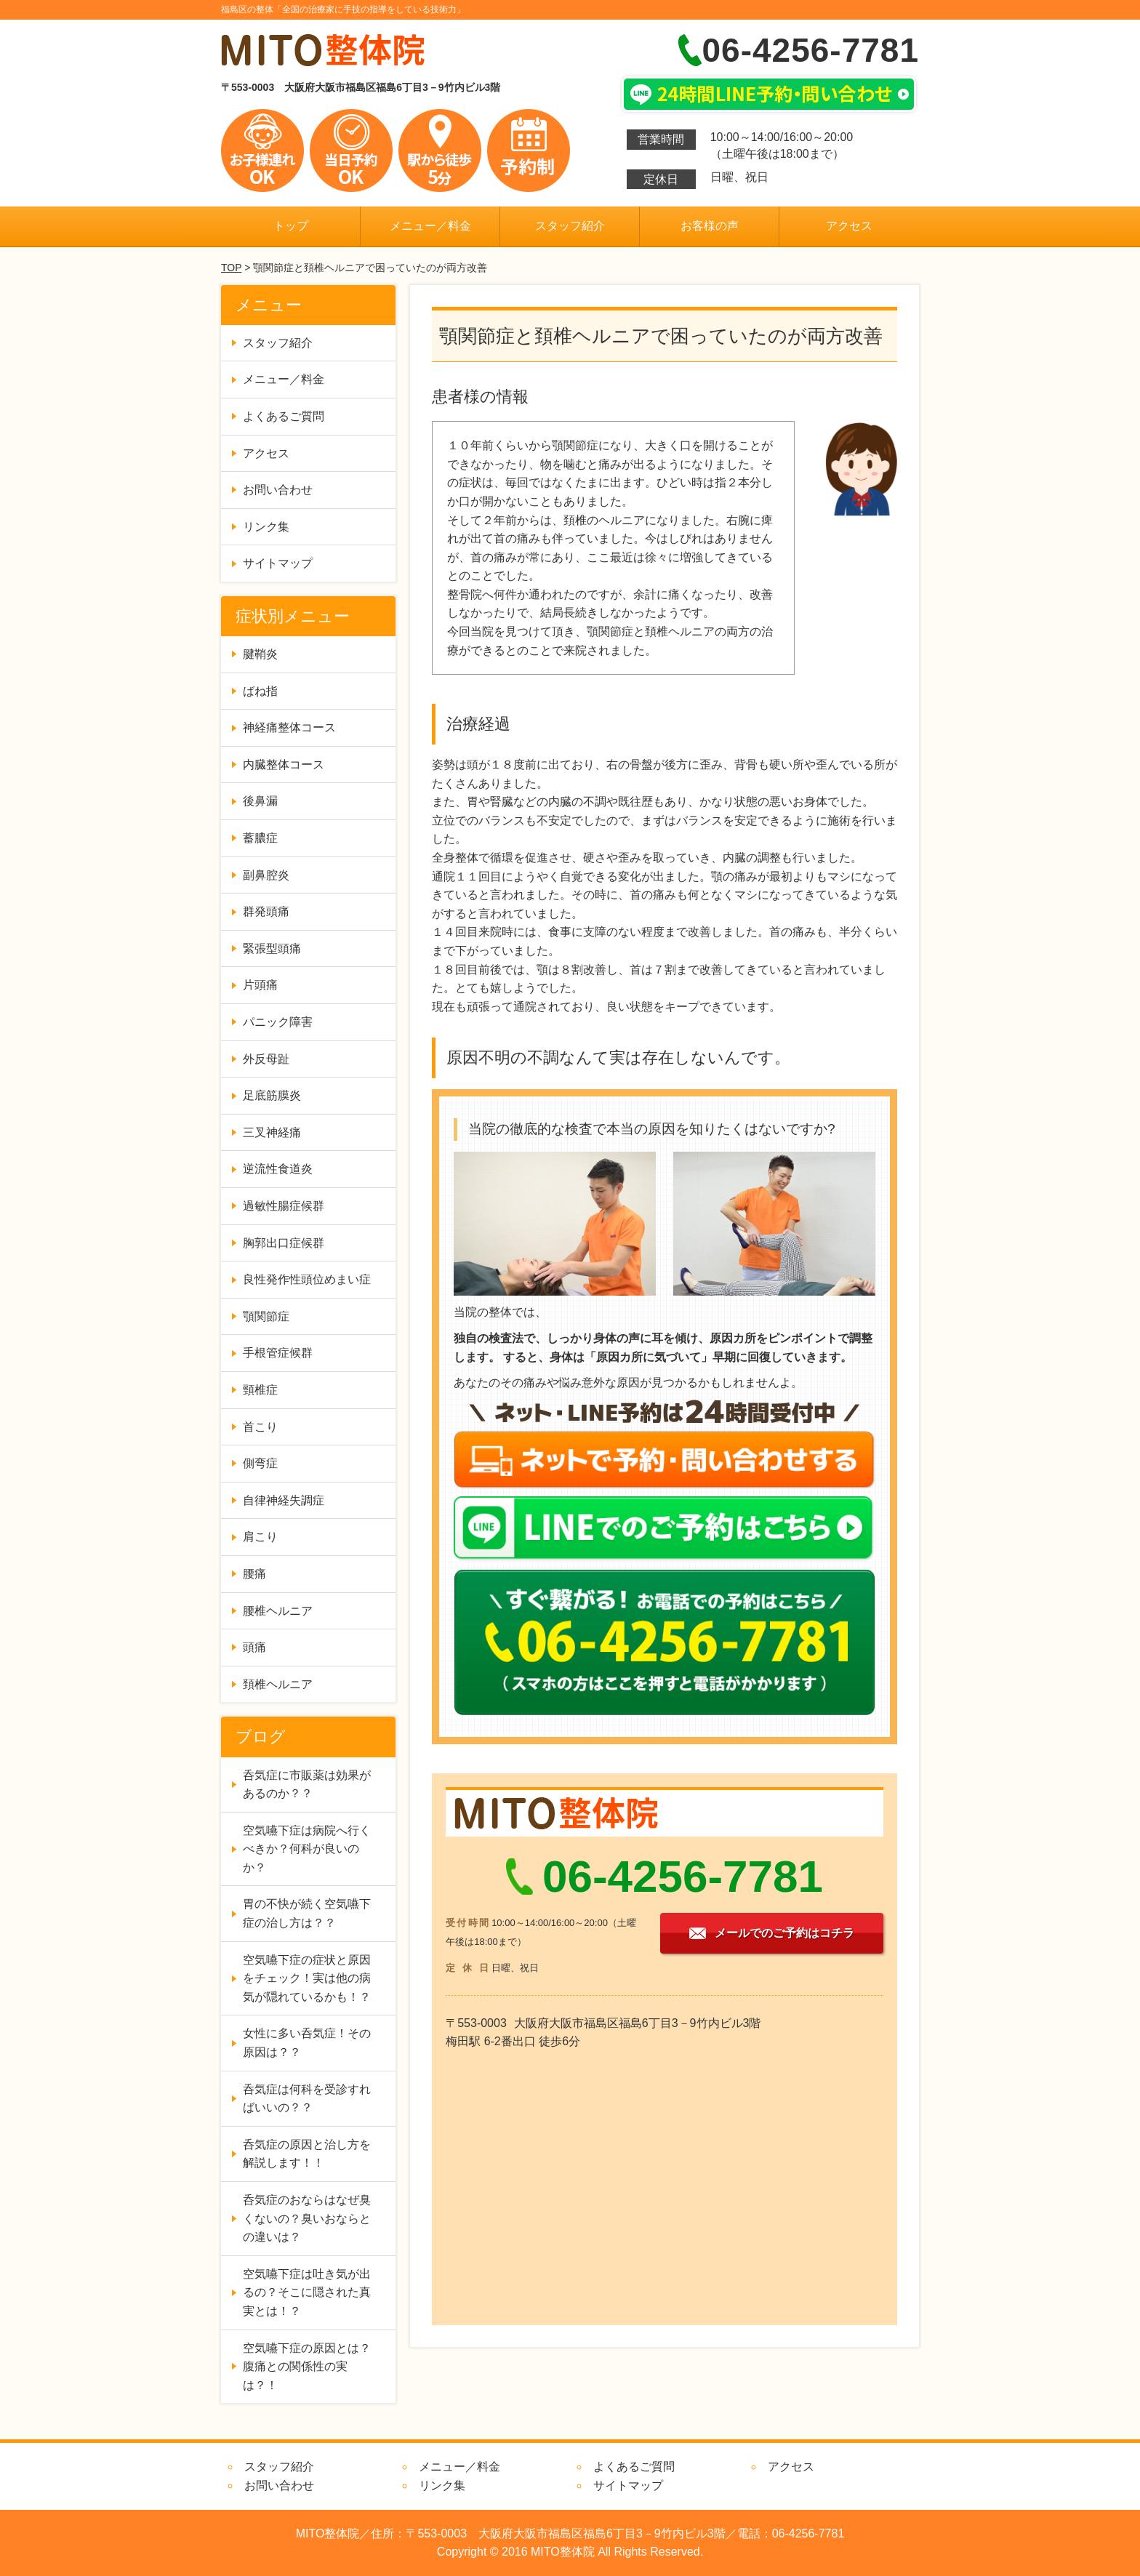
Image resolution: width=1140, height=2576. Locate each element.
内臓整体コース (283, 764)
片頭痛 (260, 985)
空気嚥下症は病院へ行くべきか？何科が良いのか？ (307, 1849)
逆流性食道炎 (278, 1169)
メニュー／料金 (430, 226)
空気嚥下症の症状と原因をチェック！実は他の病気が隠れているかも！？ (307, 1978)
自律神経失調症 (283, 1500)
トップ (290, 226)
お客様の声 (710, 226)
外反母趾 (266, 1059)
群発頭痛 (266, 911)
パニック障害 (278, 1022)
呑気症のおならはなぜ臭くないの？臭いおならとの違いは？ (307, 2218)
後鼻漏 (260, 801)
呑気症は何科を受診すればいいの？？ (307, 2098)
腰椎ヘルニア (278, 1611)
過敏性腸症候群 (283, 1206)
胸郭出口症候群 (283, 1243)
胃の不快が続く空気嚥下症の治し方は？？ (307, 1913)
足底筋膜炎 (272, 1095)
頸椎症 (260, 1390)
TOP (231, 267)
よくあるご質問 (283, 416)
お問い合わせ (278, 489)
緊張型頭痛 (272, 948)
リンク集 (266, 527)
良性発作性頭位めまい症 (307, 1279)
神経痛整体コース (289, 727)
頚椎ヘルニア (278, 1684)
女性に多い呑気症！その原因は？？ (307, 2042)
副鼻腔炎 (266, 875)
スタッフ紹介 (570, 226)
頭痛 (254, 1647)
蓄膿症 (260, 838)
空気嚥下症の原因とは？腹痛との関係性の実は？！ (307, 2366)
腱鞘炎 (260, 654)
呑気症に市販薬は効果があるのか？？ (307, 1784)
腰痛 (254, 1574)
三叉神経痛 (272, 1132)
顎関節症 (266, 1316)
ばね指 (260, 691)
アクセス (849, 226)
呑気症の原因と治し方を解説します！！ (307, 2154)
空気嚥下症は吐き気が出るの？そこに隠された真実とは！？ (307, 2292)
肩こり (260, 1536)
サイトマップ (278, 563)
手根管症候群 (278, 1353)
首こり (260, 1427)
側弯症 (260, 1463)
